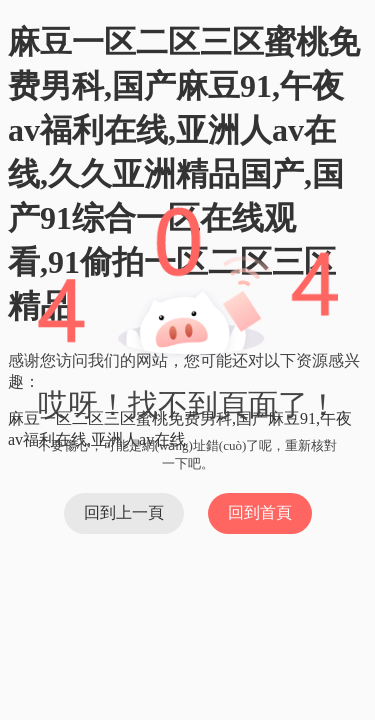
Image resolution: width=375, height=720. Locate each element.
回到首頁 (260, 512)
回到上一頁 (124, 512)
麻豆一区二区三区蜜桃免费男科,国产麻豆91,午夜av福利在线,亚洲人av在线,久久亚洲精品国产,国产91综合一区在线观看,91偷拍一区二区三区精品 (184, 174)
